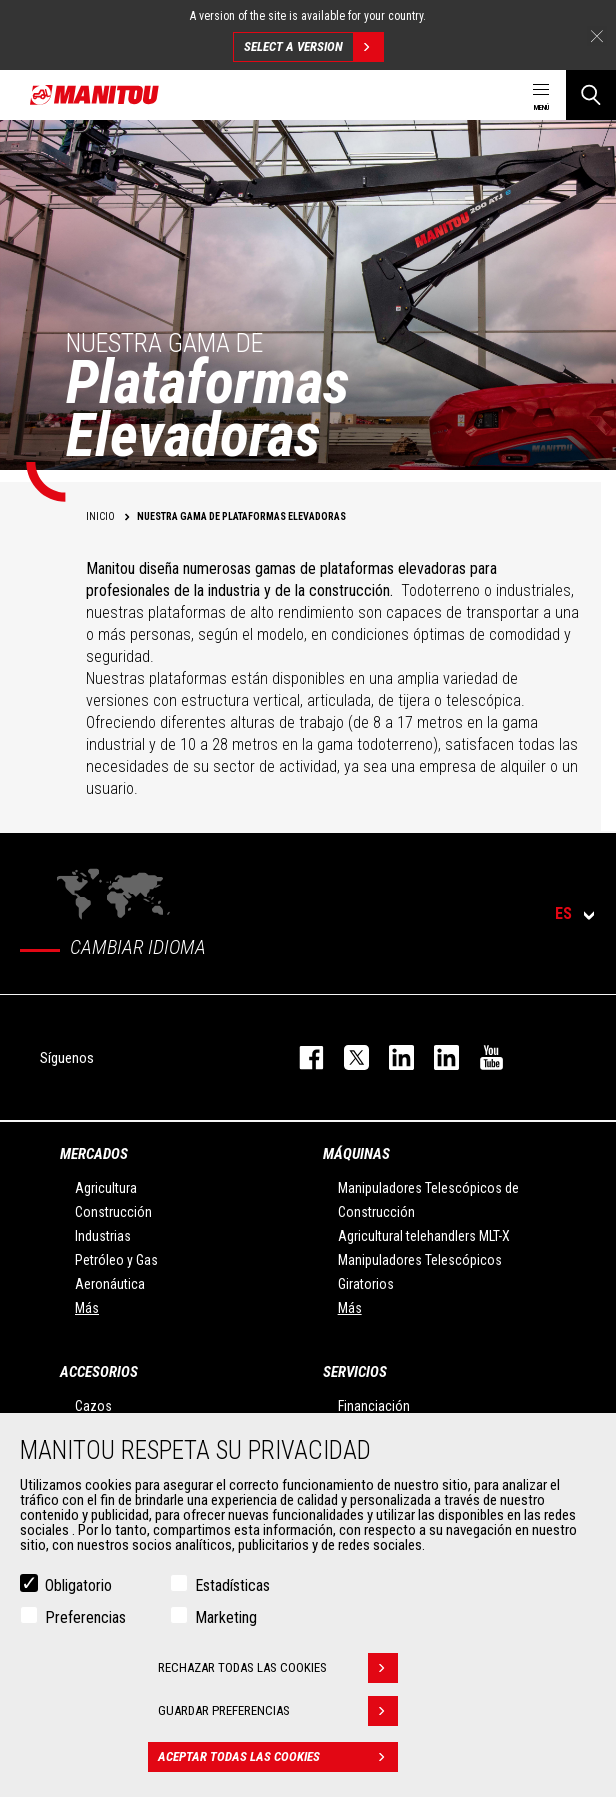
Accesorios (99, 1372)
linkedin (436, 1057)
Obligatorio (78, 1585)
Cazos (93, 1406)
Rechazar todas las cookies (278, 1668)
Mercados (94, 1154)
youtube (481, 1057)
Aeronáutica (110, 1284)
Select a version (313, 47)
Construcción (113, 1212)
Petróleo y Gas (116, 1260)
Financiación (374, 1406)
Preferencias (85, 1617)
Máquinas (356, 1154)
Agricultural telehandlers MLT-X (424, 1236)
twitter (346, 1057)
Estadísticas (232, 1585)
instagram (391, 1057)
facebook (301, 1057)
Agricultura (106, 1188)
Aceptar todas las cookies (278, 1757)
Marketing (226, 1617)
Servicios (355, 1372)
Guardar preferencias (278, 1711)
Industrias (103, 1236)
